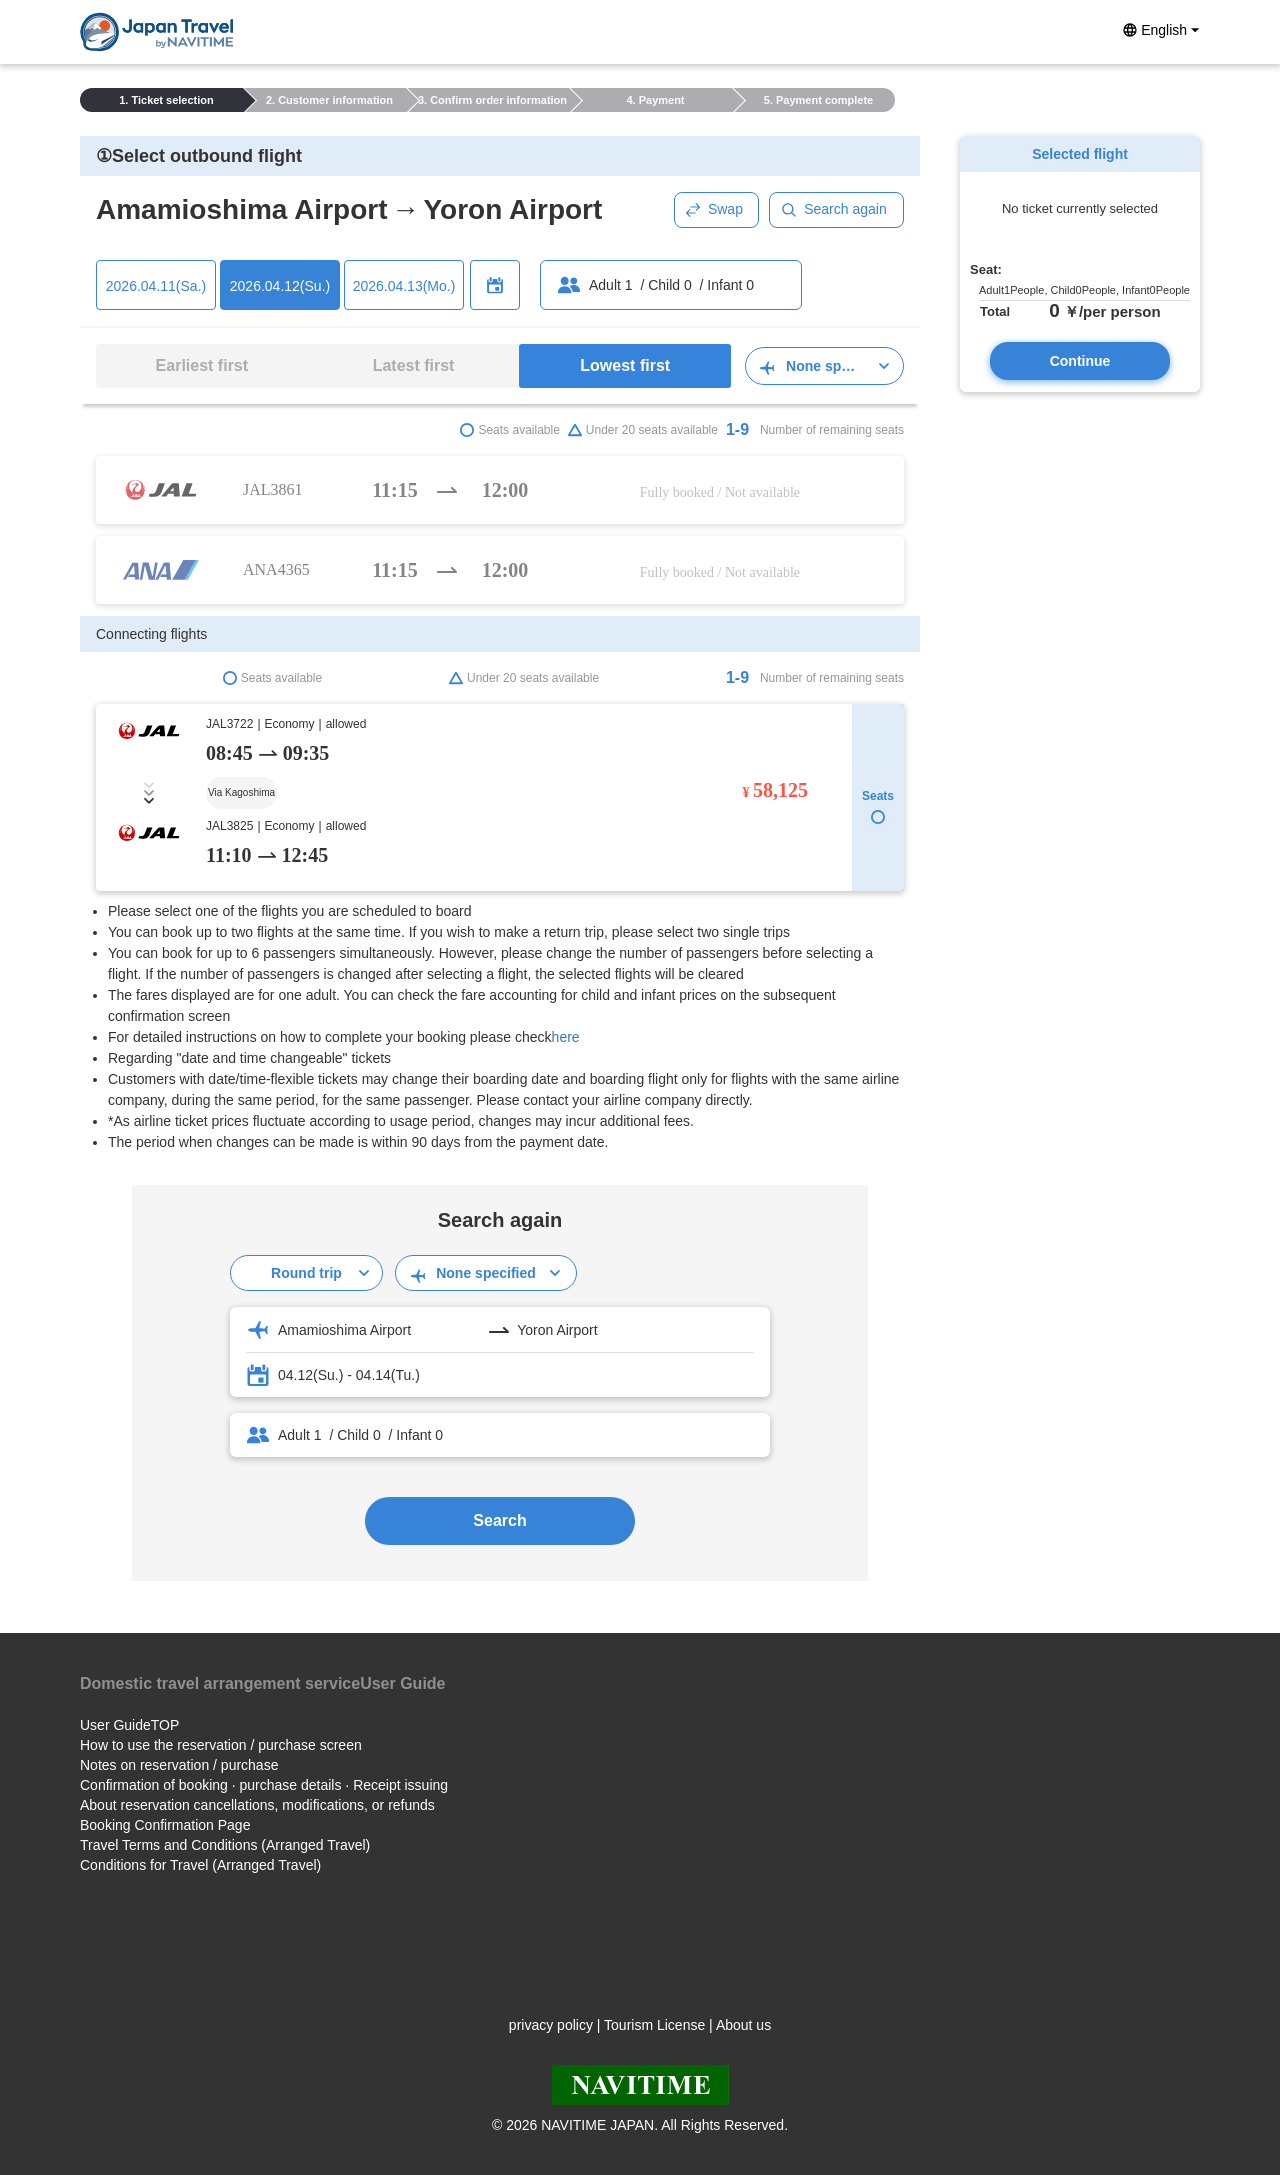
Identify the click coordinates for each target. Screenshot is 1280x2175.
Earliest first (202, 365)
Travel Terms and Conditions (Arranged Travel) (225, 1845)
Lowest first (625, 365)
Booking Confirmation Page (165, 1825)
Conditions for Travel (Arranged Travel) (200, 1865)
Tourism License (654, 2025)
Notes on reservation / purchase (179, 1765)
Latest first (414, 365)
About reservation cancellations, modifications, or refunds (257, 1805)
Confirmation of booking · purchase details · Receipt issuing (264, 1785)
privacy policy (551, 2025)
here (566, 1037)
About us (743, 2025)
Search (499, 1520)
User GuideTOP (129, 1725)
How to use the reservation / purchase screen (221, 1745)
